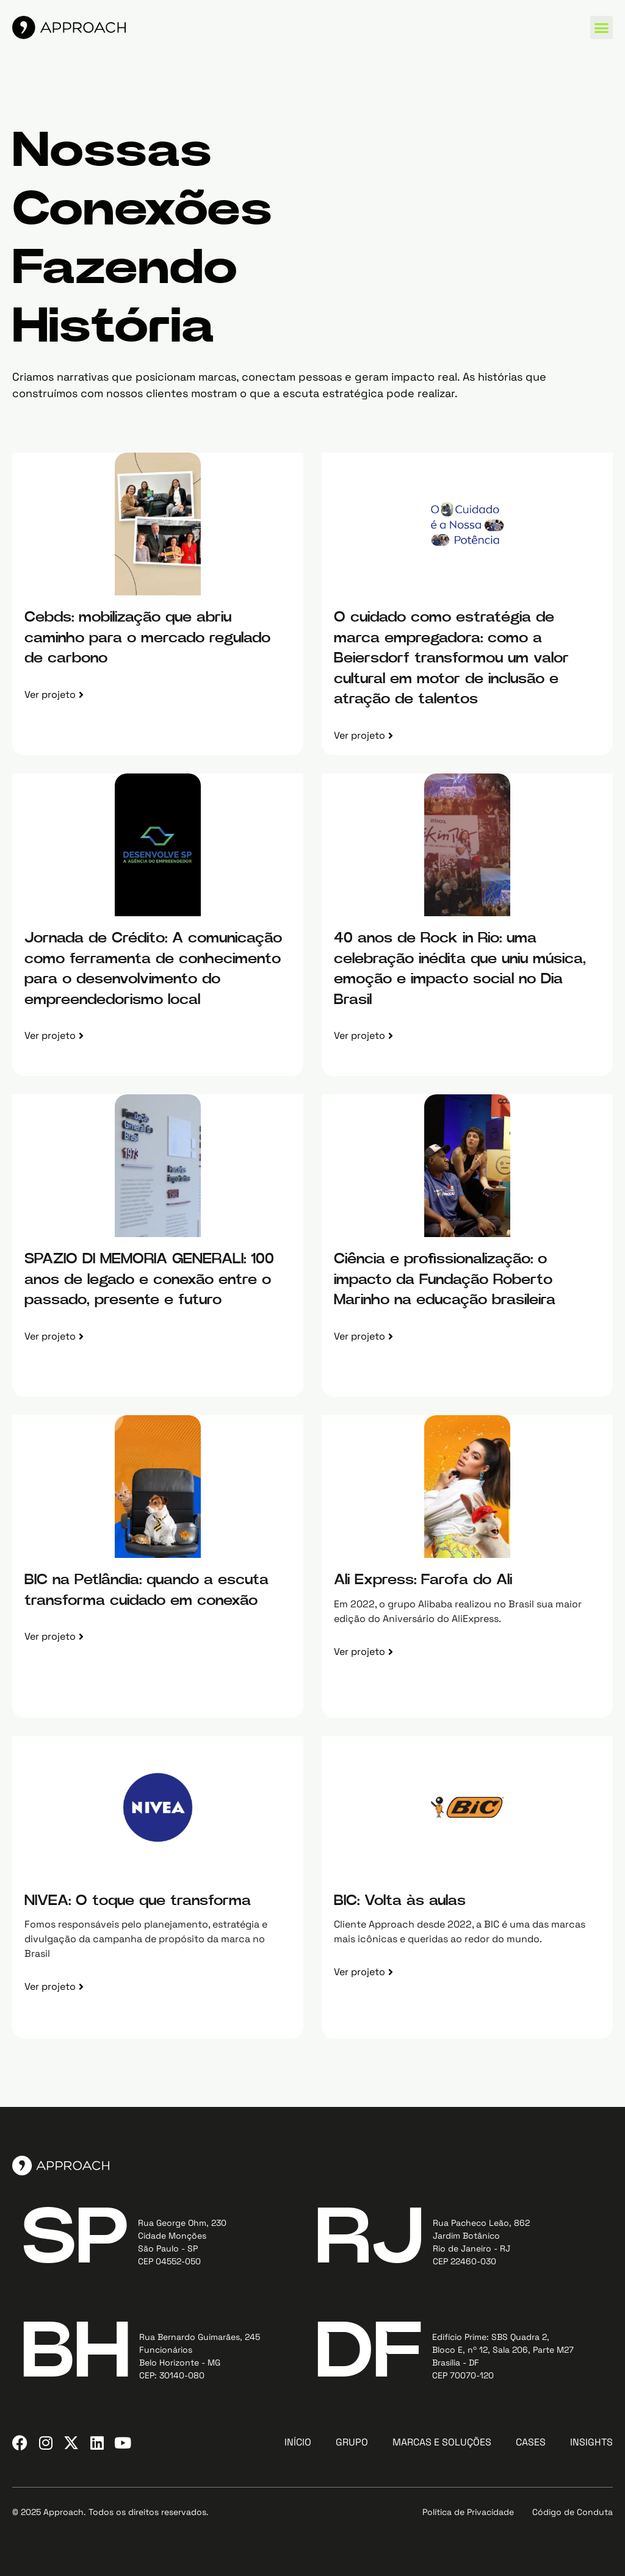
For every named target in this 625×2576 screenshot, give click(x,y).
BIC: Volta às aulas (400, 1900)
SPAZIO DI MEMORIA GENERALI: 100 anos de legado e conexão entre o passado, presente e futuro (149, 1279)
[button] (601, 27)
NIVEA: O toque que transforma (137, 1900)
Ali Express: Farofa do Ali (423, 1580)
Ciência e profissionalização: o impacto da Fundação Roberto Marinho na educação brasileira (444, 1279)
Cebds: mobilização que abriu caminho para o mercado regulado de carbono (147, 638)
